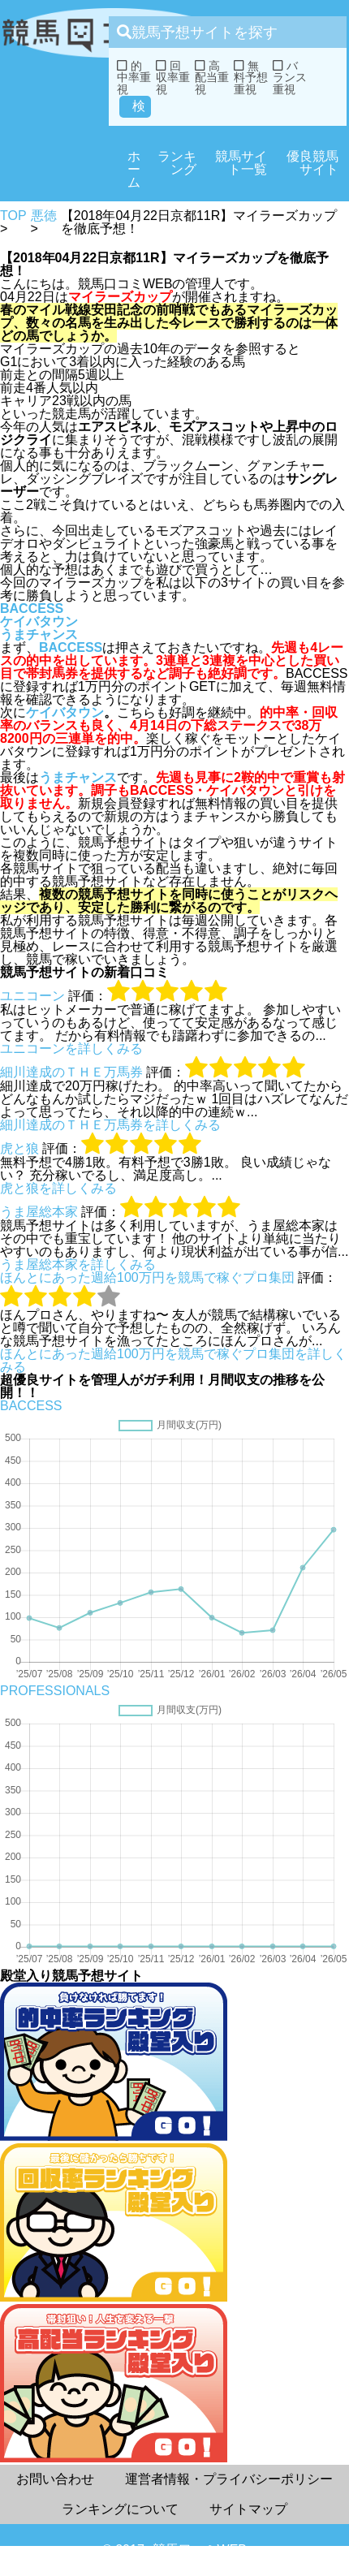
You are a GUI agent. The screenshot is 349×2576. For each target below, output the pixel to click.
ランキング (176, 162)
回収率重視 (173, 77)
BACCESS (31, 608)
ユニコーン (32, 996)
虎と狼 (19, 1148)
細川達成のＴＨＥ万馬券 (71, 1072)
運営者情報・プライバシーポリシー (229, 2479)
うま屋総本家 (39, 1212)
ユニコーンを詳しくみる (71, 1048)
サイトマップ (248, 2509)
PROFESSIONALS (55, 1691)
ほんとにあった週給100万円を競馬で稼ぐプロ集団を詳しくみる (173, 1360)
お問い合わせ (55, 2479)
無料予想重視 (251, 77)
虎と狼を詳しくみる (58, 1188)
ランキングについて (120, 2509)
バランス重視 (290, 77)
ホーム (133, 169)
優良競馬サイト (312, 162)
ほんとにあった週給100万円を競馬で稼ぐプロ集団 (147, 1277)
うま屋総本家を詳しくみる (78, 1264)
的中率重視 (134, 77)
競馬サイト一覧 (241, 162)
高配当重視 (212, 77)
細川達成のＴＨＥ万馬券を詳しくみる (110, 1125)
